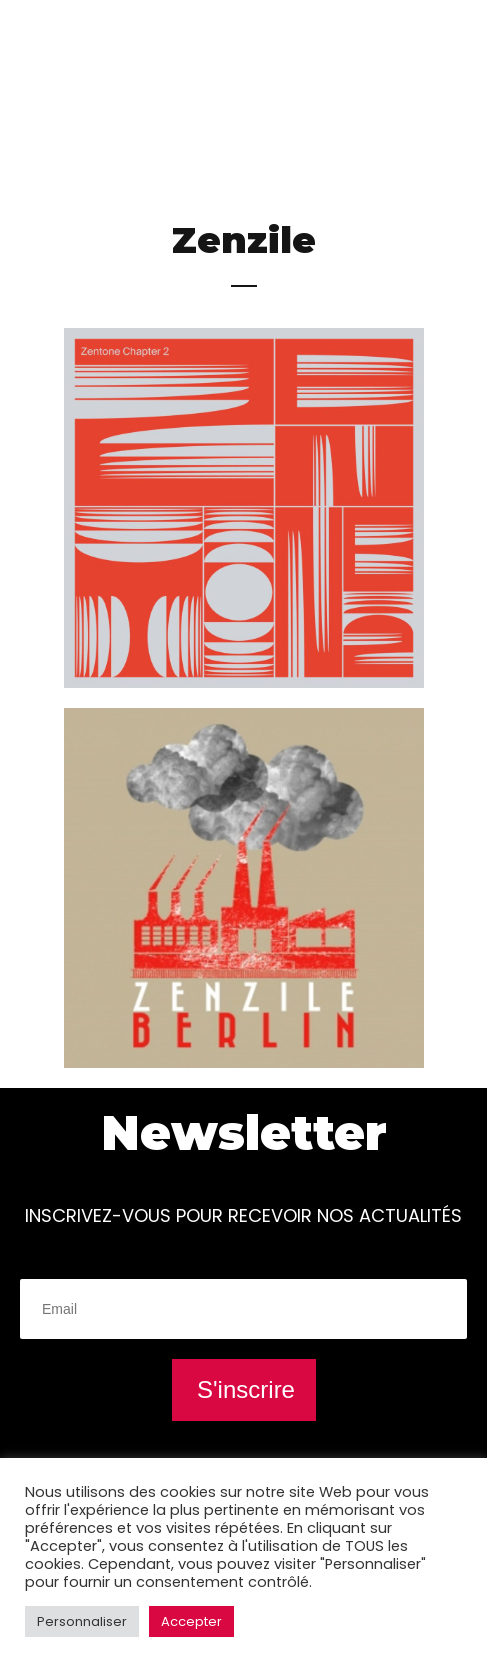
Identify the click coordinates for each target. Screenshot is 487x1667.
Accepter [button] (191, 1621)
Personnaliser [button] (82, 1621)
